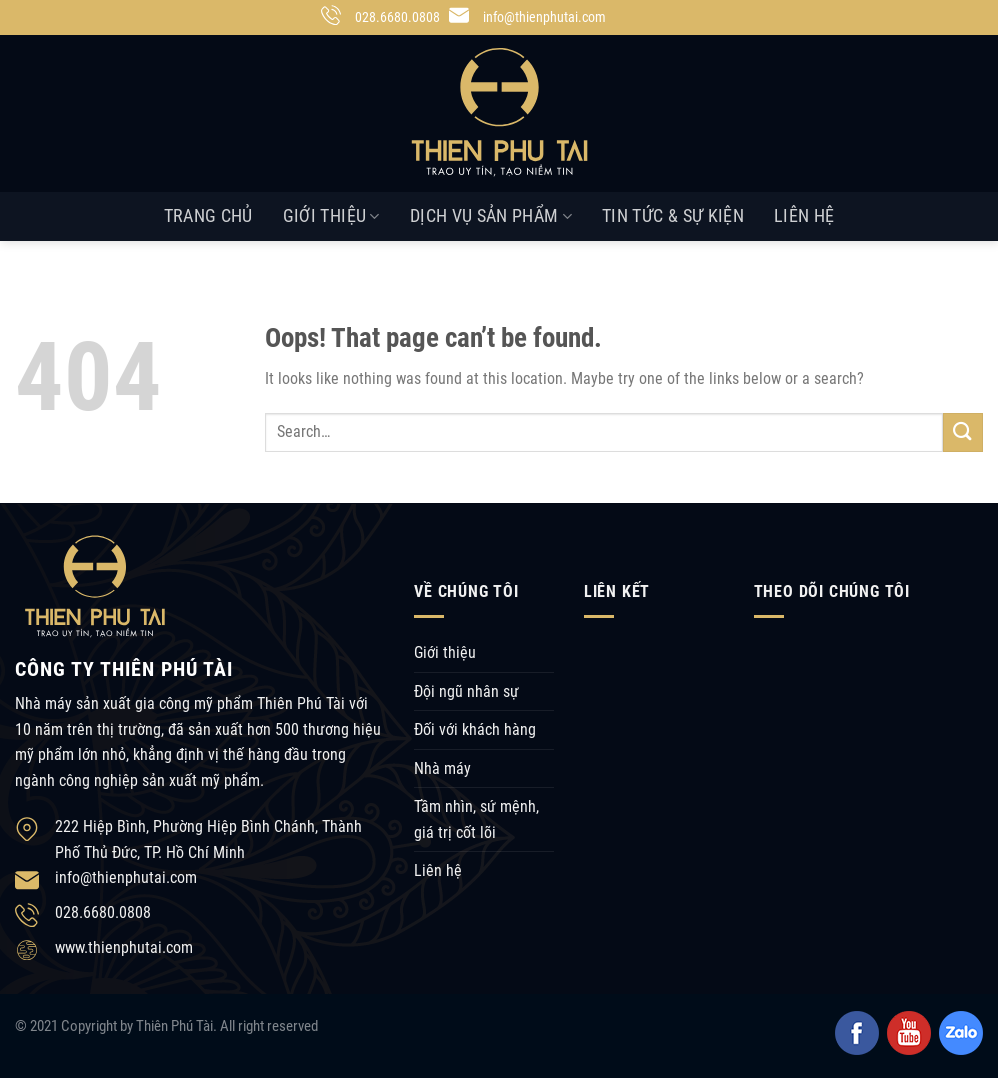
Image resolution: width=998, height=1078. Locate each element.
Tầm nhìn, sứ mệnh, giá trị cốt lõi (476, 819)
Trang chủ (208, 216)
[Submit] (963, 432)
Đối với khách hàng (475, 729)
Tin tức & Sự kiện (673, 216)
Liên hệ (804, 216)
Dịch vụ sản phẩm (491, 216)
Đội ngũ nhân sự (466, 691)
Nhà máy (442, 768)
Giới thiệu (331, 216)
